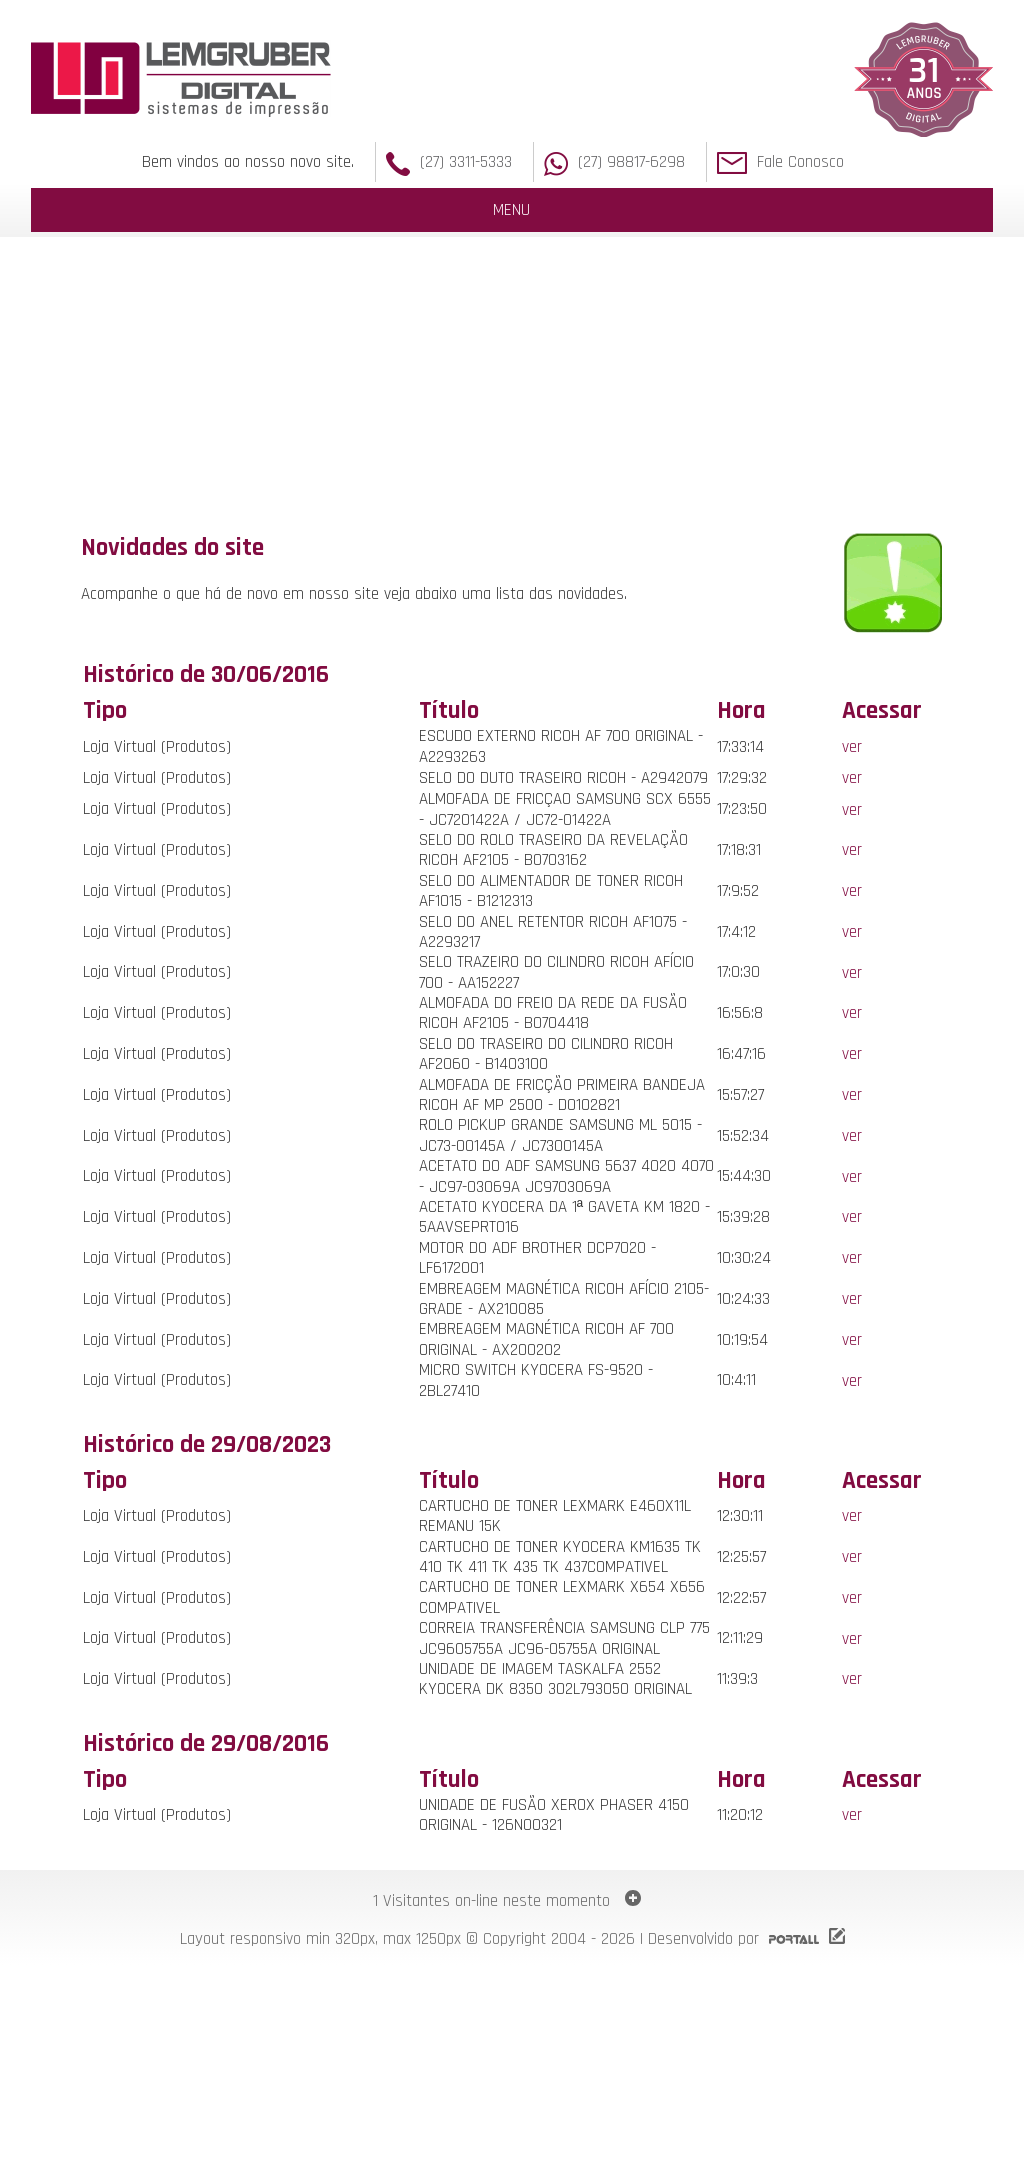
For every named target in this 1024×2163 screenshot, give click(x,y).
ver (852, 747)
